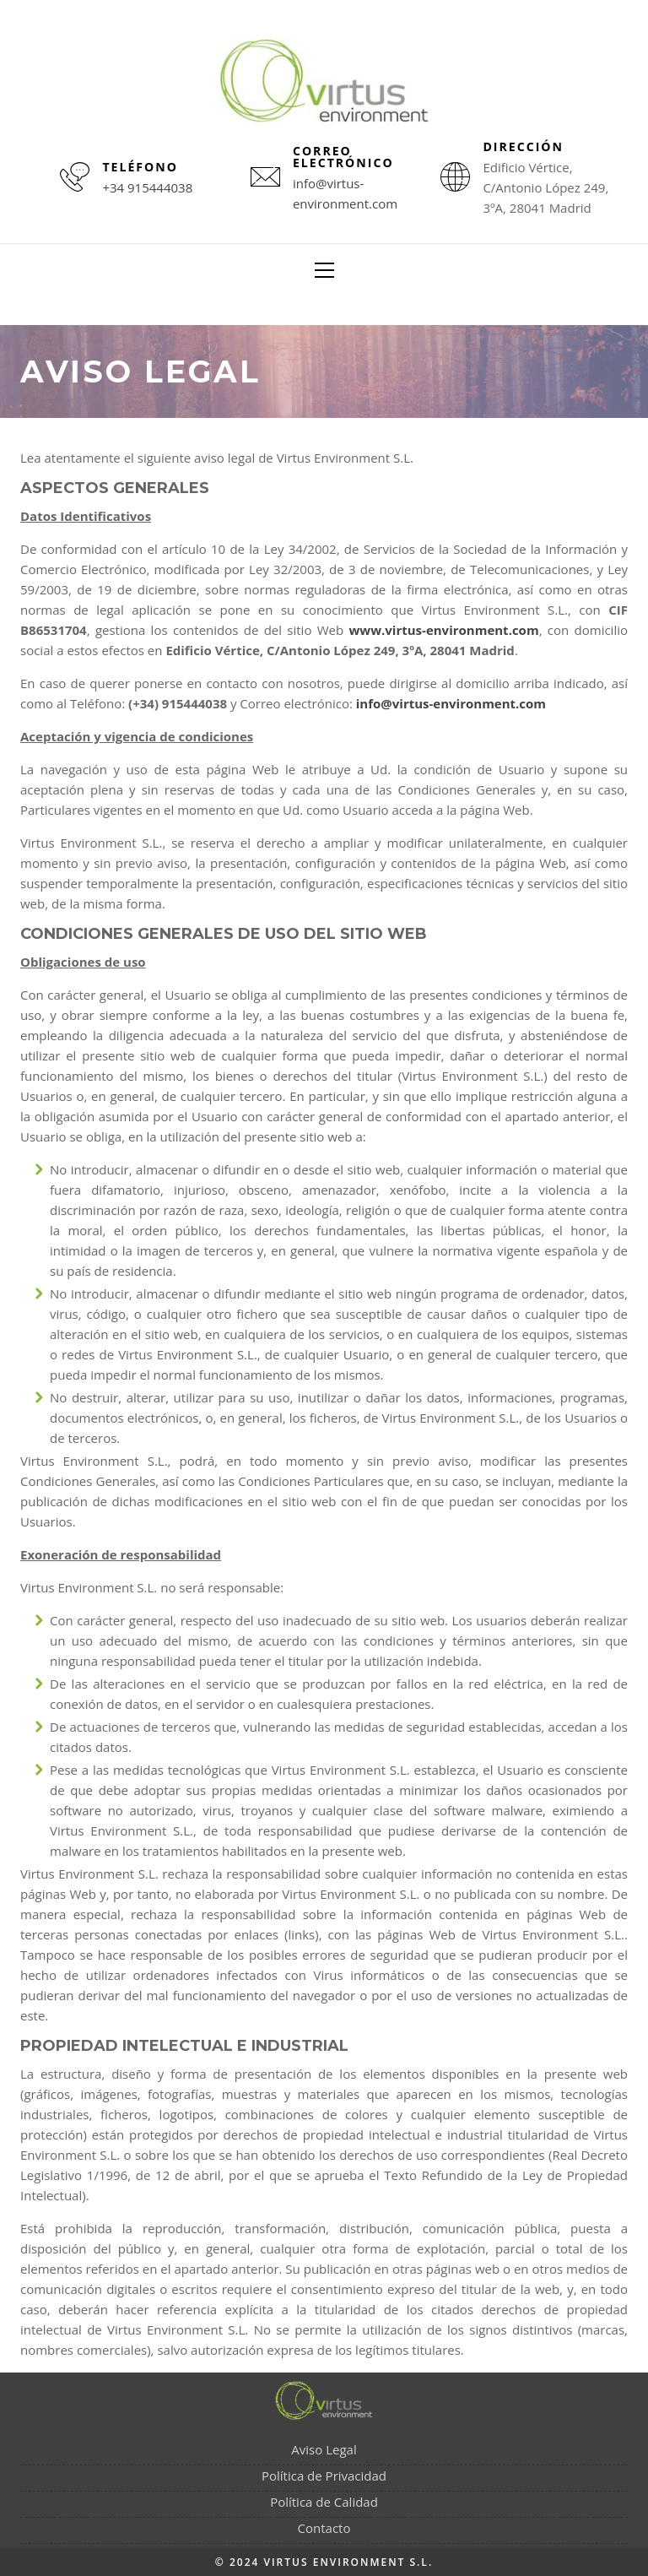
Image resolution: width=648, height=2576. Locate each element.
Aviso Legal (323, 2449)
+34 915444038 (147, 187)
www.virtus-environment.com (444, 629)
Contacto (324, 2527)
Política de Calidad (324, 2501)
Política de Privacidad (324, 2475)
